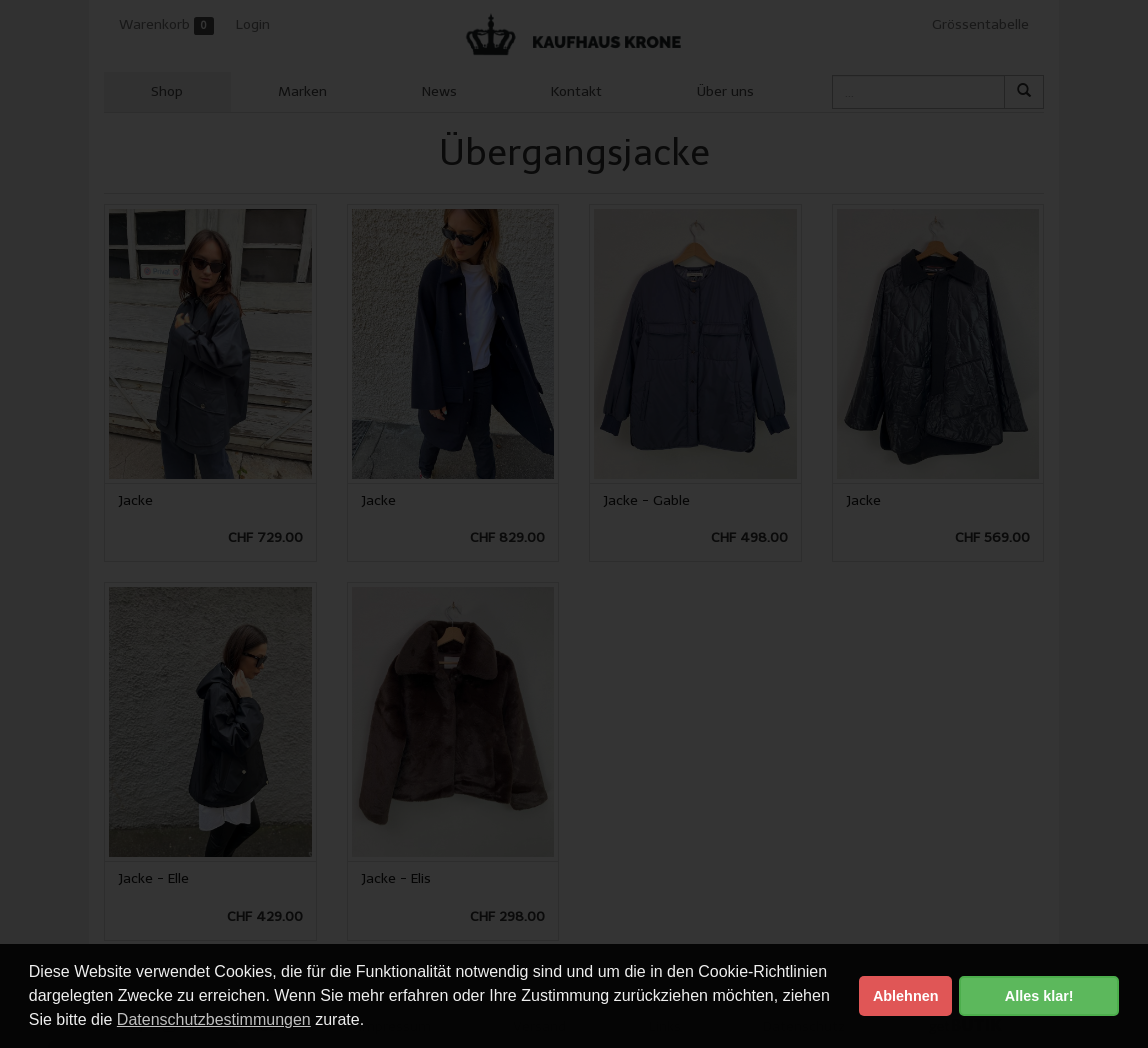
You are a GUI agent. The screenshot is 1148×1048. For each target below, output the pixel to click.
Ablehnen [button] (906, 996)
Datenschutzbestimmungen (214, 1019)
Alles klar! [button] (1039, 996)
